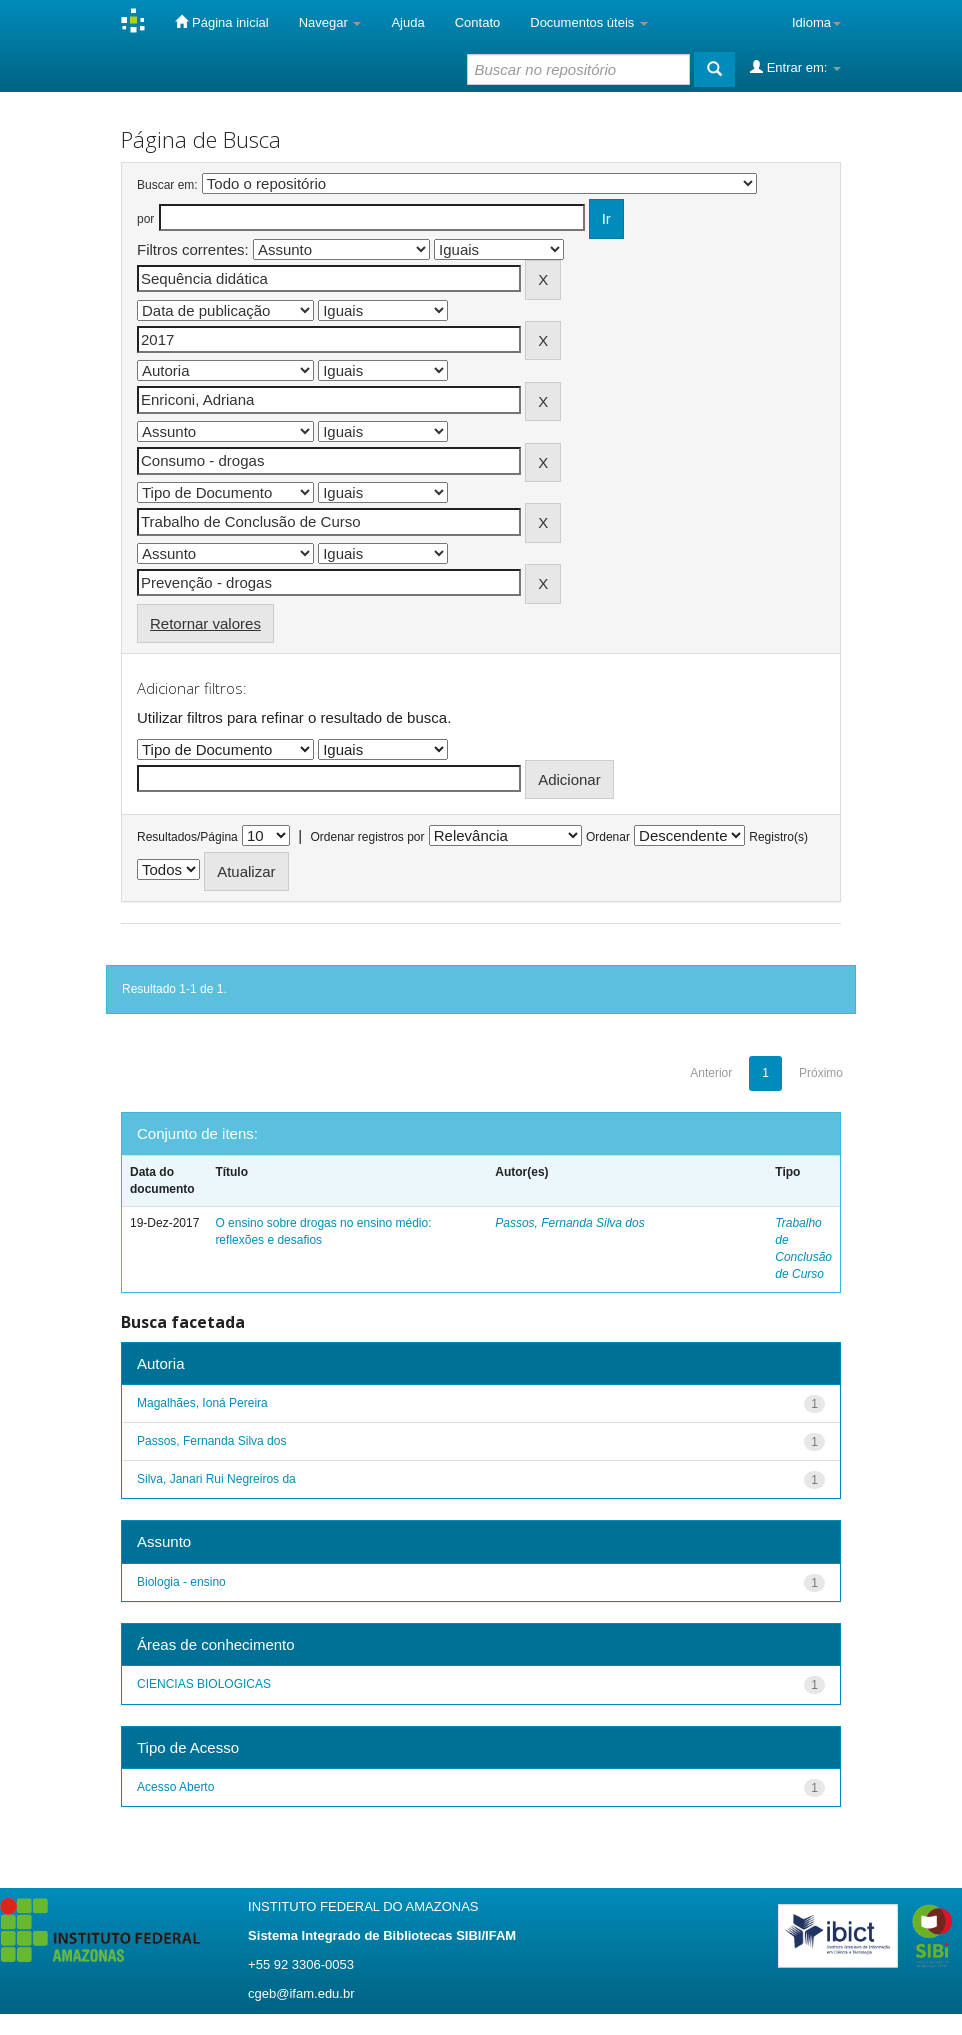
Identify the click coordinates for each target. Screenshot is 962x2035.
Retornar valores (205, 623)
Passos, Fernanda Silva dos (569, 1223)
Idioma (816, 22)
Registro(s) (778, 837)
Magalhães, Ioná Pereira (202, 1403)
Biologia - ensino (181, 1582)
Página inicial (221, 22)
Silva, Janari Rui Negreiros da (216, 1479)
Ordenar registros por (367, 837)
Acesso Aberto (175, 1787)
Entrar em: (795, 67)
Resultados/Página (187, 837)
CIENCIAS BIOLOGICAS (204, 1684)
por (145, 219)
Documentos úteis (589, 22)
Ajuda (407, 22)
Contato (478, 22)
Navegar (330, 22)
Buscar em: (167, 185)
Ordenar (608, 837)
